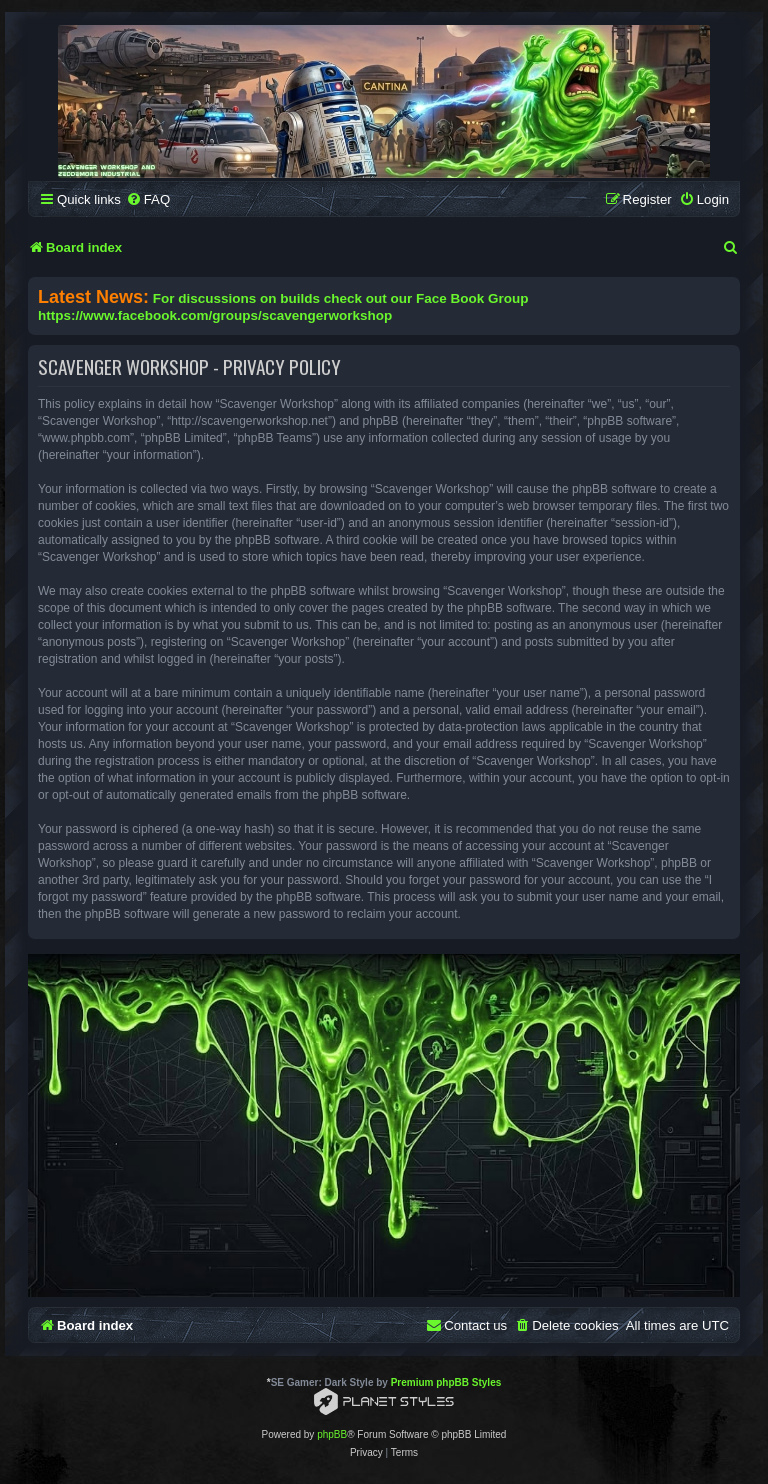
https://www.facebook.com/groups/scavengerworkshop (215, 315)
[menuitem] (148, 199)
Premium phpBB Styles (446, 1382)
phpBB (332, 1434)
